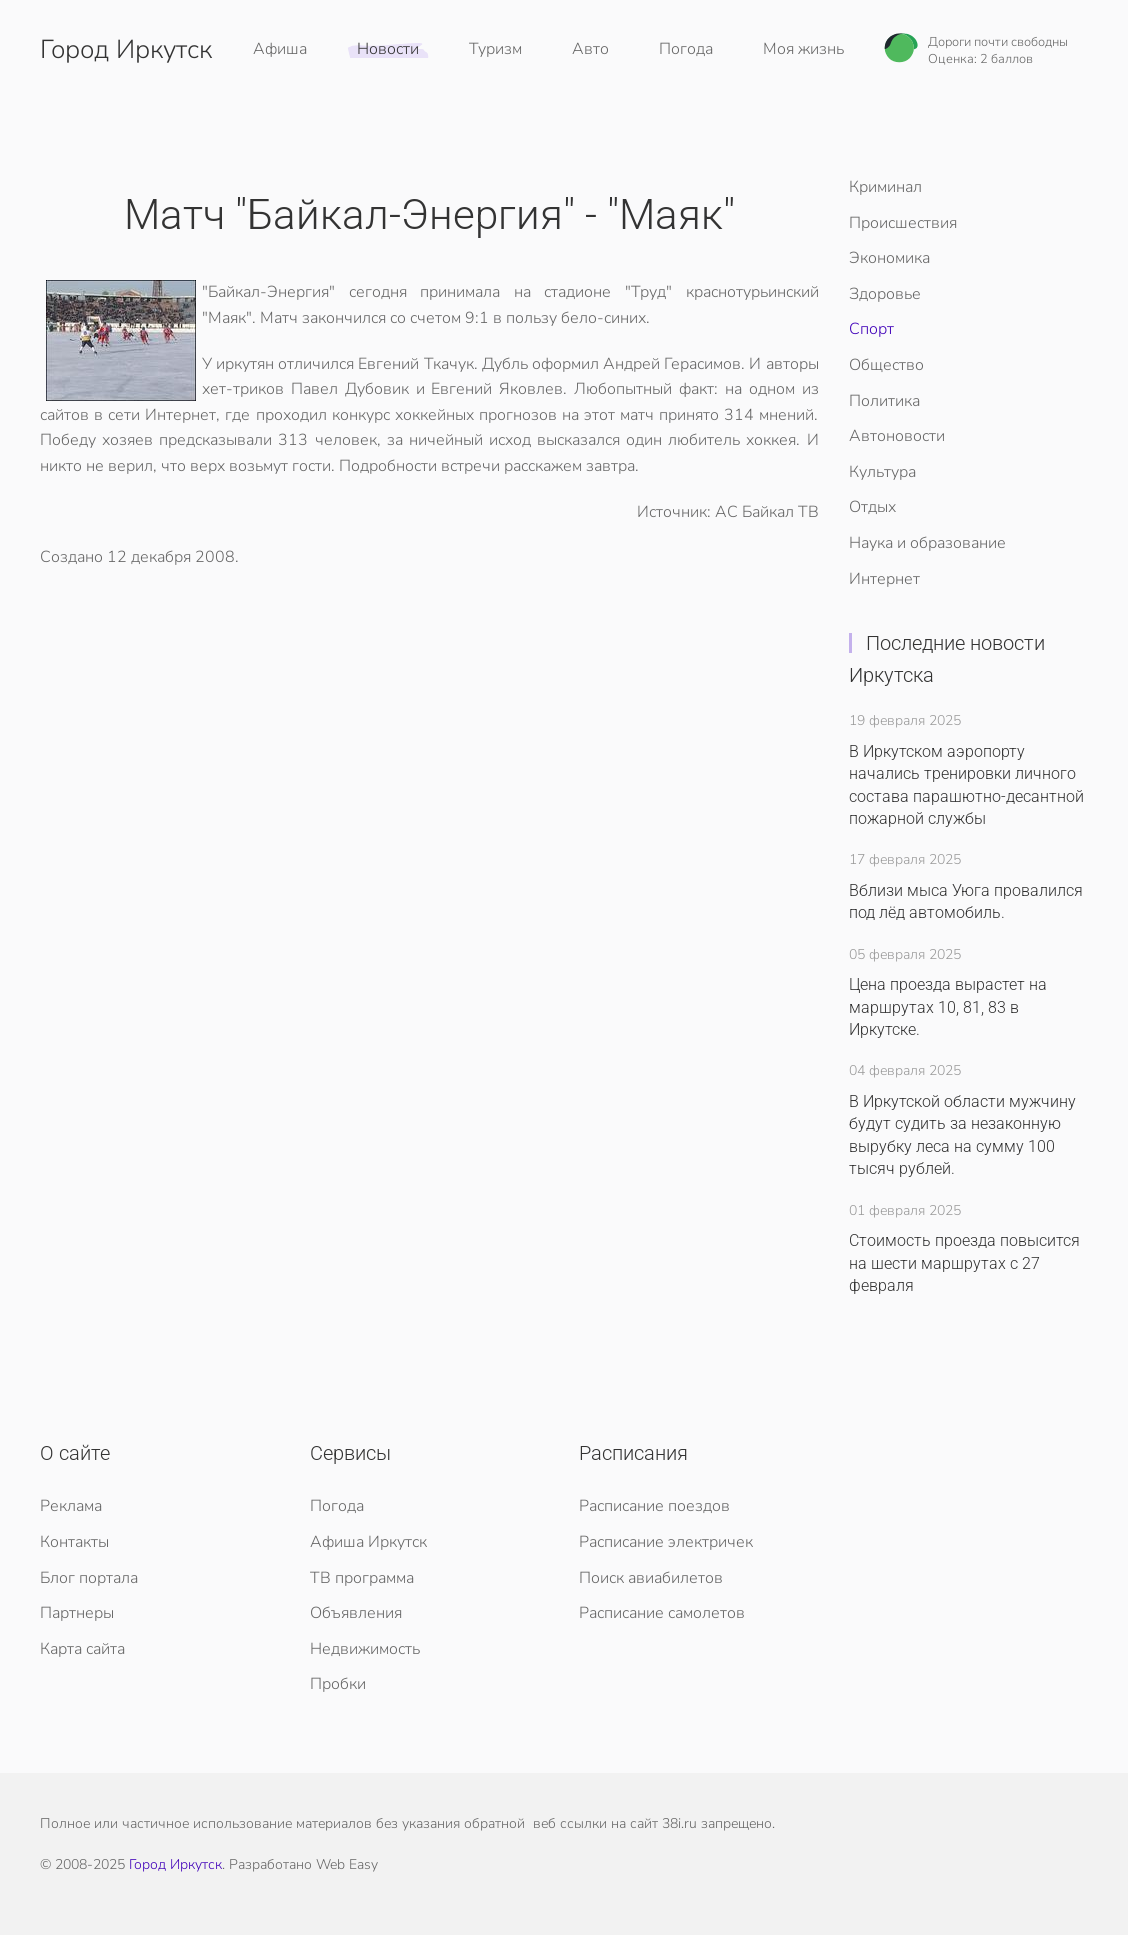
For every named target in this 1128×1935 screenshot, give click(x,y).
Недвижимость (365, 1649)
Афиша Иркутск (368, 1542)
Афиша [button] (280, 49)
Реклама (71, 1506)
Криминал (885, 187)
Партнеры (77, 1613)
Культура (882, 472)
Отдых (872, 507)
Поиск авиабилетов (651, 1578)
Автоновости (897, 436)
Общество (886, 365)
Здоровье (885, 294)
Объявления (356, 1613)
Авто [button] (590, 49)
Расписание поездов (654, 1506)
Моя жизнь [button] (803, 49)
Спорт (871, 329)
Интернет (884, 579)
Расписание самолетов (662, 1613)
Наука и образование (927, 543)
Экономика (889, 258)
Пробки (338, 1684)
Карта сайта (82, 1649)
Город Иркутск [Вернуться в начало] (126, 49)
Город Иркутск (175, 1864)
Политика (884, 401)
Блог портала (89, 1578)
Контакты (74, 1542)
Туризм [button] (495, 49)
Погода (686, 49)
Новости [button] (388, 49)
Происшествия (903, 223)
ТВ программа (362, 1578)
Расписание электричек (666, 1542)
